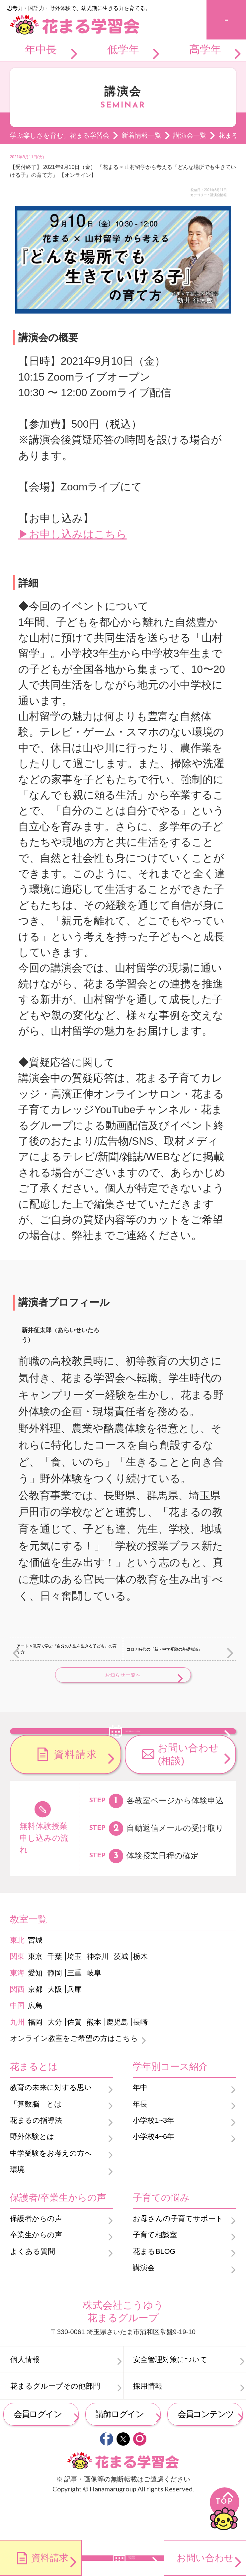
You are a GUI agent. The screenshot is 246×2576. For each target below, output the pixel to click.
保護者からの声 (36, 2255)
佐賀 (74, 2058)
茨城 (121, 1993)
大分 (54, 2058)
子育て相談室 (155, 2271)
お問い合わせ (205, 2558)
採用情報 (147, 2422)
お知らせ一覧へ (123, 1675)
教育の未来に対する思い (51, 2123)
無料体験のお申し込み (133, 1747)
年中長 (41, 49)
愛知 (35, 2009)
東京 (35, 1993)
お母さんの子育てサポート (178, 2255)
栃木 (140, 1993)
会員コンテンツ (206, 2450)
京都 (35, 2025)
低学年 (123, 49)
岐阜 (94, 2009)
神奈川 (98, 1993)
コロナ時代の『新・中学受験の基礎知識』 (164, 1649)
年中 (140, 2123)
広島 (35, 2042)
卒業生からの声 (36, 2271)
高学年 (205, 49)
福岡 (35, 2058)
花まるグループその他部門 (55, 2422)
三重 (74, 2009)
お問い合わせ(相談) (188, 1791)
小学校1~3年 (153, 2156)
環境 (17, 2205)
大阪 (54, 2025)
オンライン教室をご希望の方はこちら (74, 2075)
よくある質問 (32, 2287)
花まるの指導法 (36, 2156)
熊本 (94, 2058)
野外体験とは (32, 2173)
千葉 (54, 1993)
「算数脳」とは (36, 2140)
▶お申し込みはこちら (72, 534)
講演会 (144, 2304)
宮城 (35, 1976)
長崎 (140, 2058)
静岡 (54, 2009)
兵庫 (74, 2025)
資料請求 (76, 1790)
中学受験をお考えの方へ (51, 2189)
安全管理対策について (170, 2396)
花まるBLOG (154, 2287)
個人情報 (25, 2396)
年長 (140, 2140)
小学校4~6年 (153, 2173)
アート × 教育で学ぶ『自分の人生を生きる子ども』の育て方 (67, 1649)
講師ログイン (120, 2450)
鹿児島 (117, 2058)
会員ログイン (38, 2450)
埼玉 (74, 1993)
